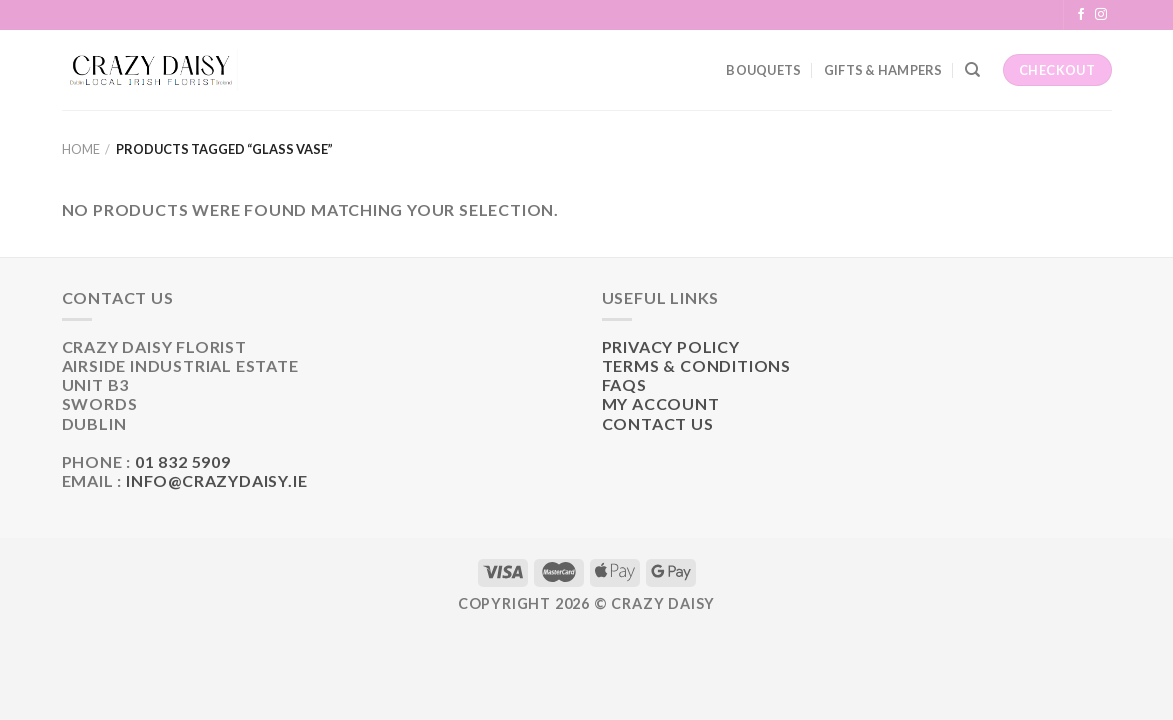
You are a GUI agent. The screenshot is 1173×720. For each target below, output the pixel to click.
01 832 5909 (183, 461)
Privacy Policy (671, 346)
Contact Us (658, 423)
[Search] (972, 70)
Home (81, 149)
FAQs (624, 384)
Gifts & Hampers (883, 70)
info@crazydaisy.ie (216, 480)
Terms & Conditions (696, 365)
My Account (661, 403)
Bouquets (763, 70)
